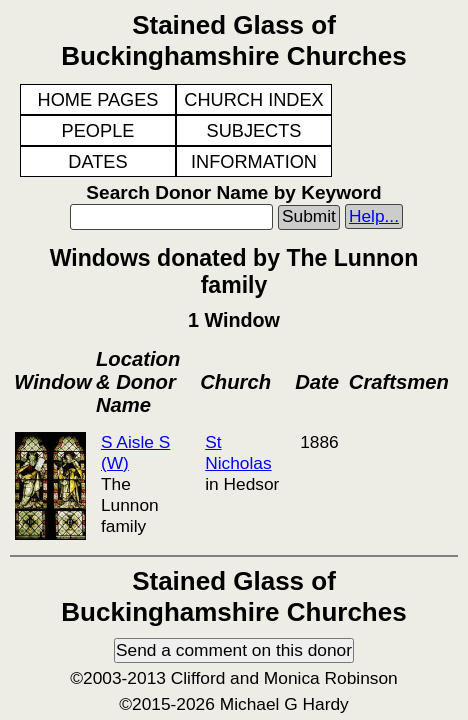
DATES (97, 162)
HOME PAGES (98, 100)
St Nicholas (238, 452)
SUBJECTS (254, 131)
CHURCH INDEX (253, 100)
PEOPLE (98, 131)
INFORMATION (254, 162)
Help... (374, 216)
